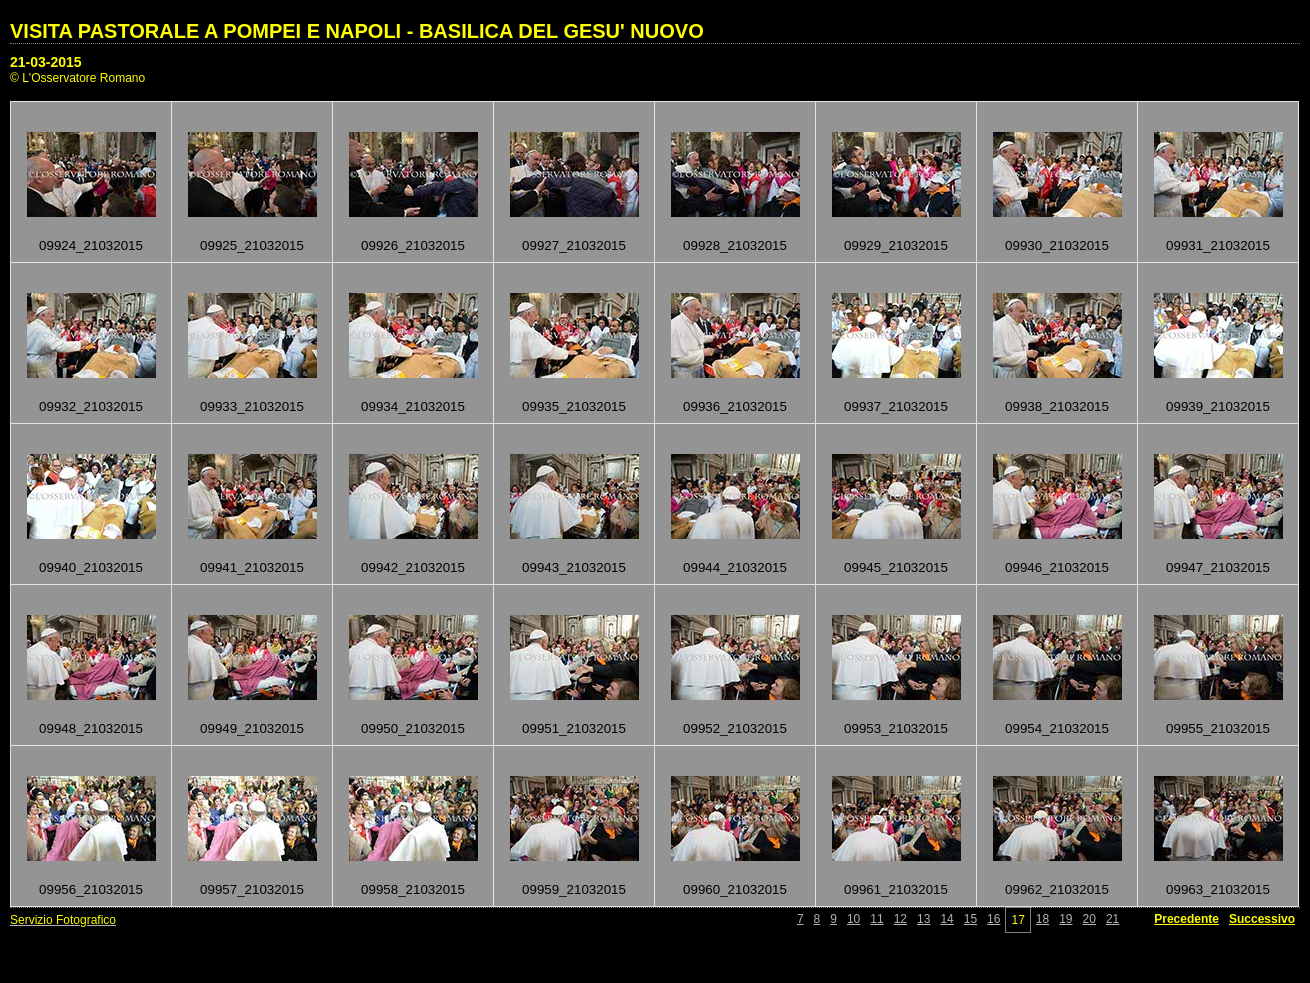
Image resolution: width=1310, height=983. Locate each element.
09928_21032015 (735, 245)
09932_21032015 (91, 406)
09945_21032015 (896, 567)
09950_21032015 (413, 728)
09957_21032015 (252, 889)
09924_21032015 (91, 245)
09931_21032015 (1218, 245)
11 (876, 919)
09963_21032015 (1218, 889)
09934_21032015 (413, 406)
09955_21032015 (1218, 728)
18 (1042, 919)
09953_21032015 (896, 728)
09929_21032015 (896, 245)
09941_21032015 (252, 567)
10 (853, 919)
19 (1065, 919)
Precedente (1186, 919)
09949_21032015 (252, 728)
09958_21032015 (413, 889)
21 (1112, 919)
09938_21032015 (1057, 406)
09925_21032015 (252, 245)
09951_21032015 (574, 728)
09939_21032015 (1218, 406)
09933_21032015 (252, 406)
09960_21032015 (735, 889)
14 (946, 919)
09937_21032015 (896, 406)
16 (993, 919)
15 (970, 919)
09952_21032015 (735, 728)
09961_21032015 (896, 889)
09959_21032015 (574, 889)
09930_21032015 (1057, 245)
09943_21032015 (574, 567)
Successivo (1262, 919)
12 (900, 919)
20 (1089, 919)
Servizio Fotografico (63, 920)
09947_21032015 (1218, 567)
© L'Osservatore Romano (77, 78)
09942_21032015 (413, 567)
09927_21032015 (574, 245)
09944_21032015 (735, 567)
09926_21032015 (413, 245)
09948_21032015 (91, 728)
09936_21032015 (735, 406)
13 (923, 919)
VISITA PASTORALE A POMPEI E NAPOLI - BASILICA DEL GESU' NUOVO (357, 31)
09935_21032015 (574, 406)
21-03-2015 (46, 62)
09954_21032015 (1057, 728)
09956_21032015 (91, 889)
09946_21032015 (1057, 567)
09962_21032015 (1057, 889)
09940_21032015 (91, 567)
